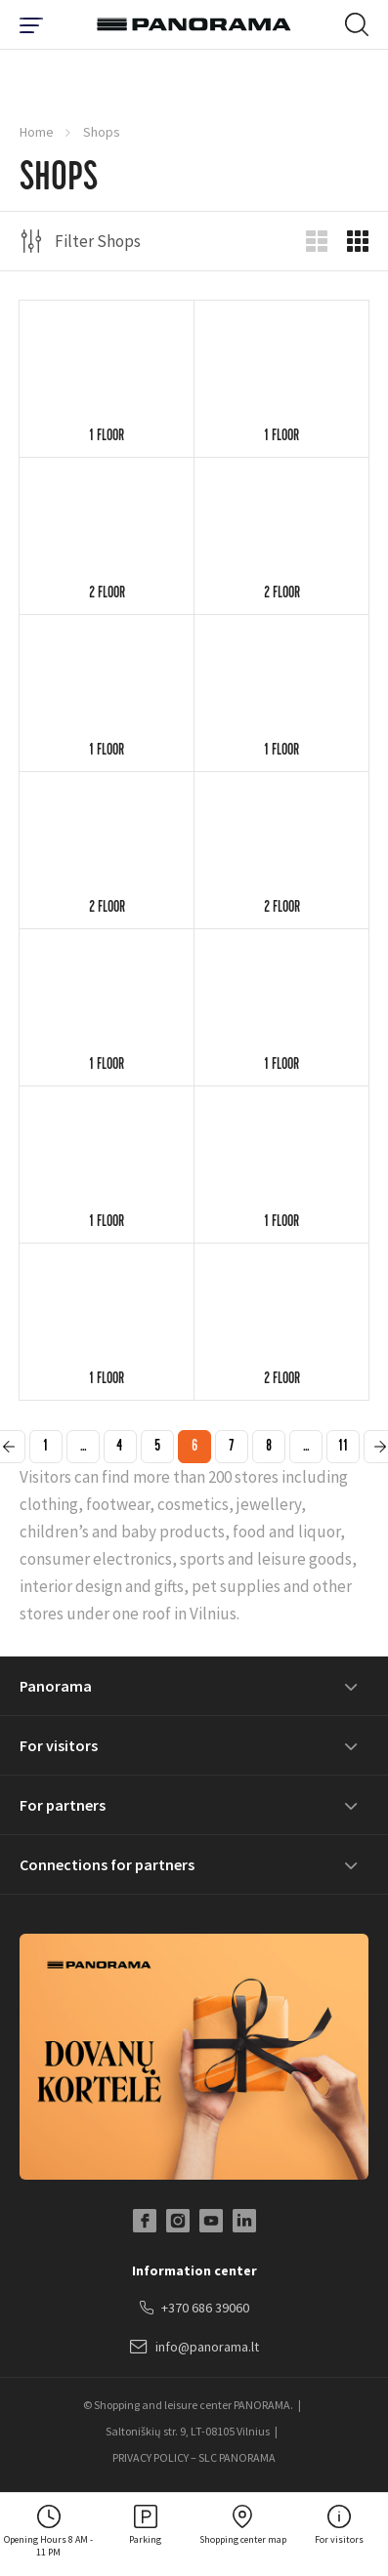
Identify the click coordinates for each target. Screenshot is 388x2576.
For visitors (59, 1745)
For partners (63, 1805)
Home (37, 132)
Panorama (56, 1686)
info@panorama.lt (194, 2347)
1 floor (106, 437)
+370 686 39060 (194, 2308)
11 (343, 1447)
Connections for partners (107, 1864)
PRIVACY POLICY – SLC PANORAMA (194, 2457)
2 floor (107, 594)
